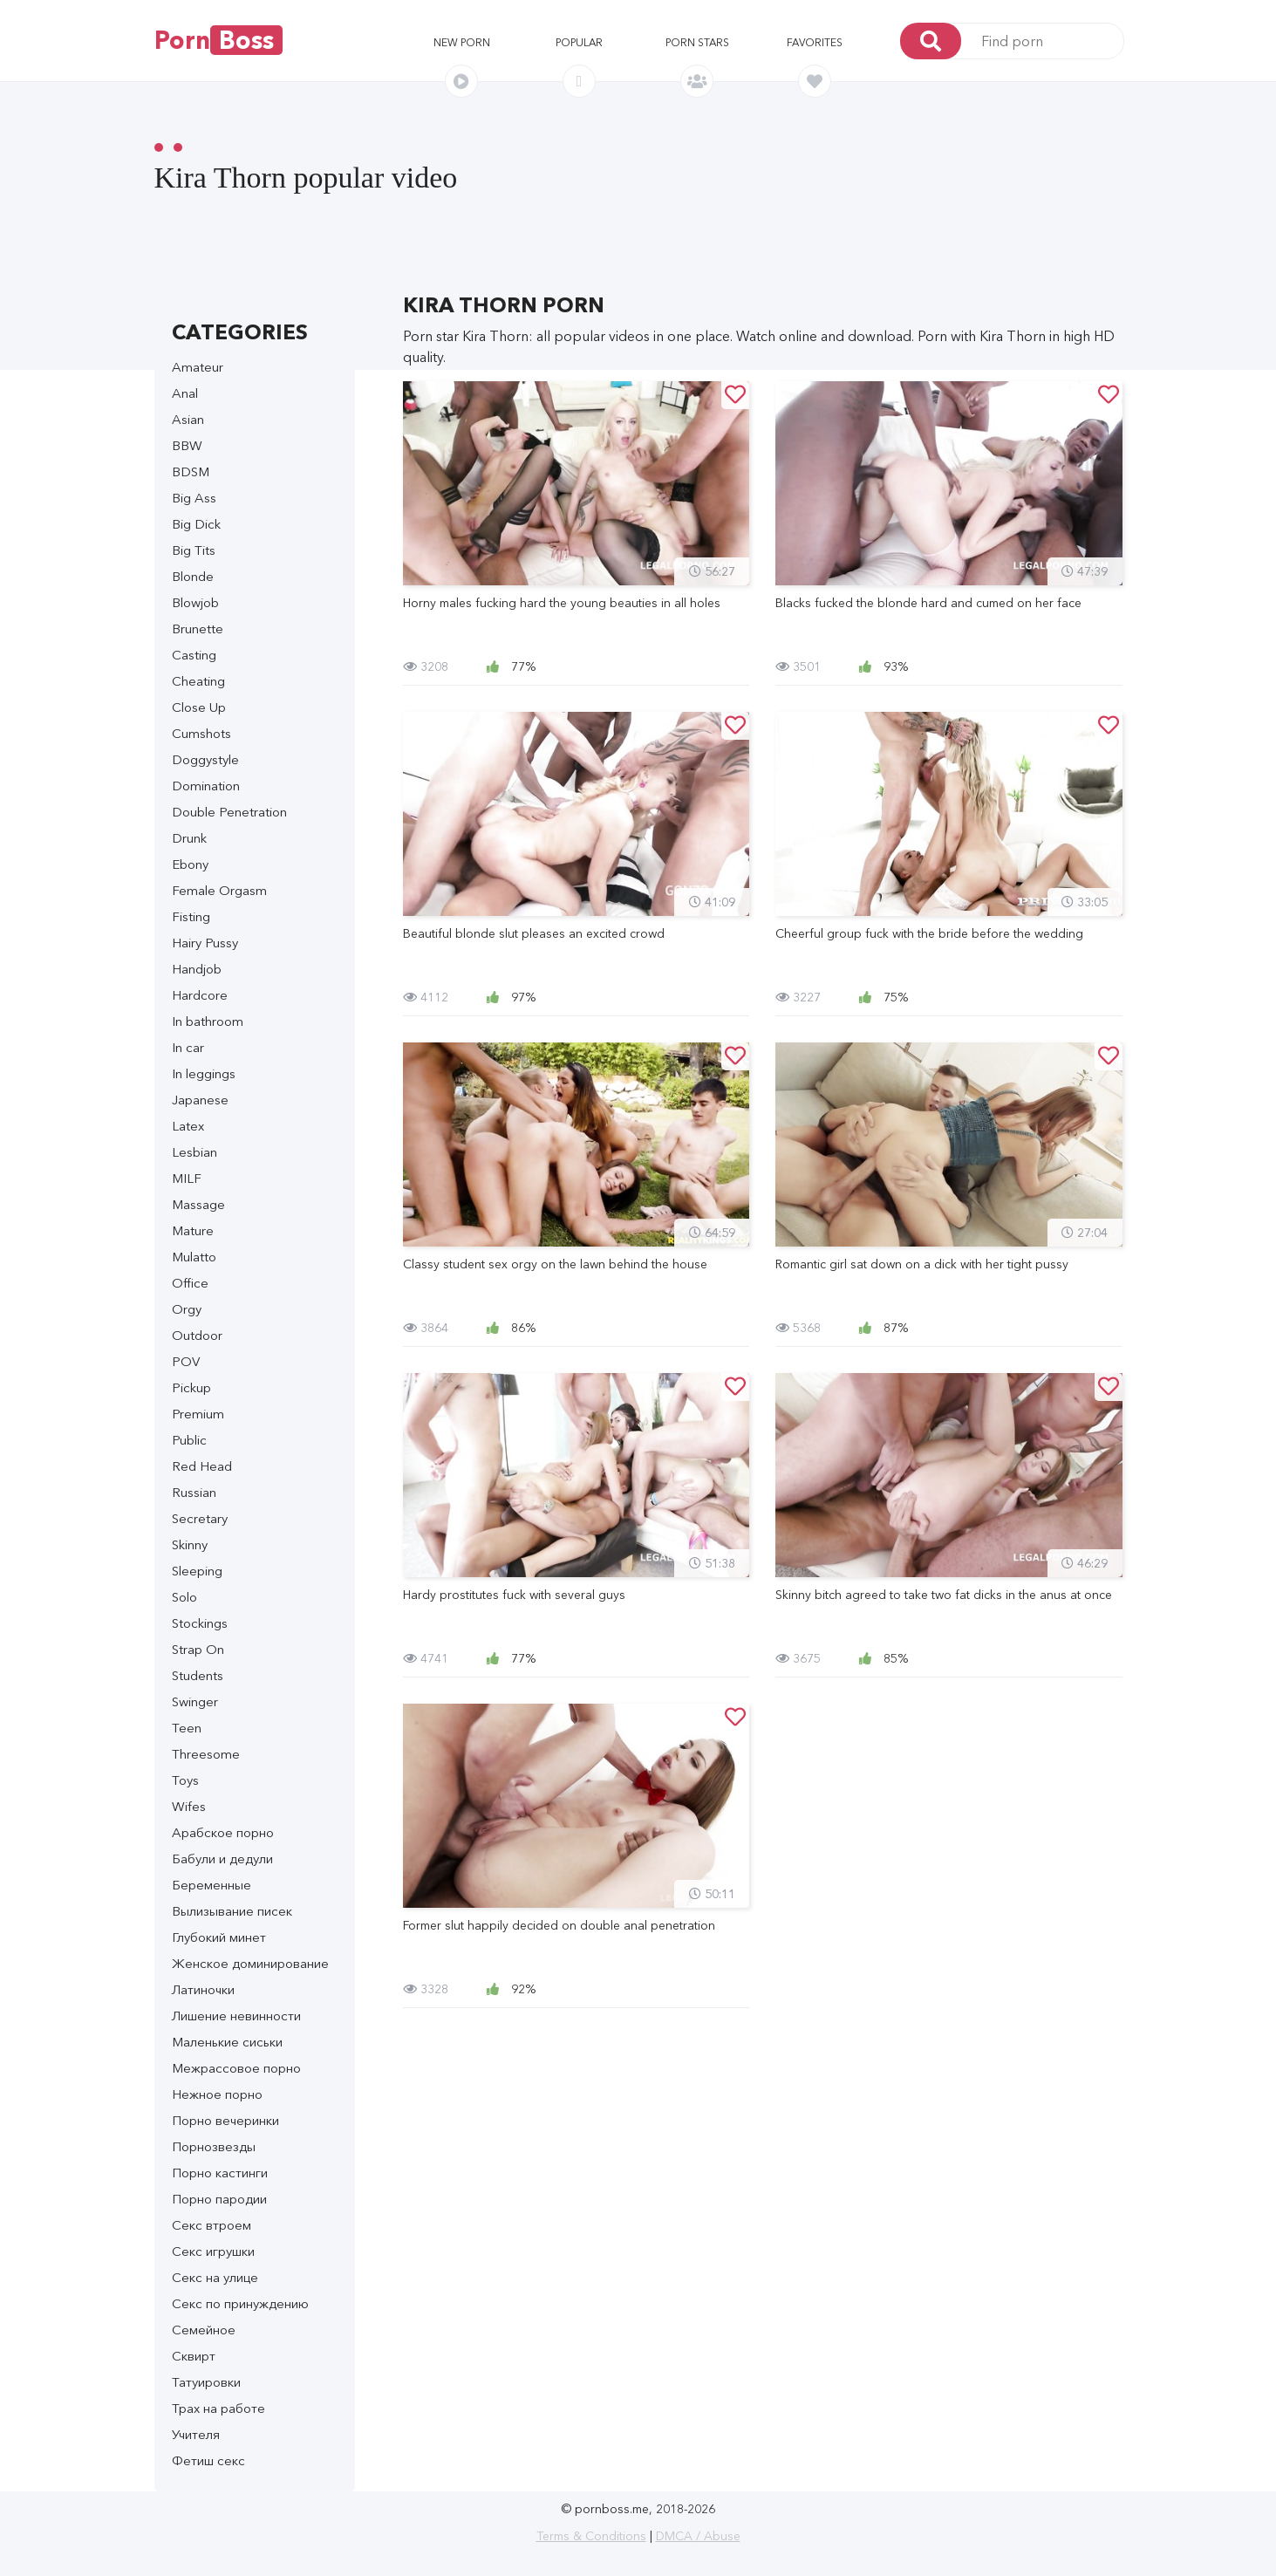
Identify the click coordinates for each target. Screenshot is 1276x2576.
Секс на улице (215, 2277)
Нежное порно (217, 2094)
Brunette (197, 628)
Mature (193, 1230)
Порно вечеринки (225, 2120)
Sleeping (197, 1570)
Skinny (190, 1544)
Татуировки (206, 2382)
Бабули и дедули (222, 1858)
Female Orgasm (219, 890)
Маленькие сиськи (227, 2041)
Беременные (211, 1884)
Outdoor (197, 1335)
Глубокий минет (219, 1937)
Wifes (189, 1806)
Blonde (193, 576)
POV (186, 1361)
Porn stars (697, 42)
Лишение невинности (236, 2015)
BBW (187, 445)
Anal (185, 393)
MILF (186, 1178)
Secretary (200, 1518)
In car (188, 1047)
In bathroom (207, 1021)
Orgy (186, 1309)
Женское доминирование (250, 1963)
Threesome (206, 1754)
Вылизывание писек (232, 1911)
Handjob (197, 968)
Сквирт (193, 2355)
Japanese (200, 1099)
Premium (198, 1413)
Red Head (202, 1466)
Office (190, 1282)
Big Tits (193, 550)
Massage (198, 1204)
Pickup (191, 1387)
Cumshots (201, 733)
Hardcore (200, 995)
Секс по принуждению (240, 2303)
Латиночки (203, 1989)
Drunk (189, 838)
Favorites (815, 42)
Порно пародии (219, 2198)
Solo (184, 1597)
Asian (188, 419)
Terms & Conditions (591, 2536)
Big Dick (196, 524)
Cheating (198, 681)
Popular (579, 42)
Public (189, 1439)
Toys (185, 1780)
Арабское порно (223, 1832)
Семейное (203, 2329)
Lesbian (194, 1152)
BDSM (190, 471)
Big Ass (194, 497)
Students (197, 1675)
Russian (194, 1492)
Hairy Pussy (205, 942)
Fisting (191, 916)
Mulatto (194, 1256)
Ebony (190, 864)
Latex (188, 1125)
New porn (461, 42)
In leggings (203, 1073)
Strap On (198, 1649)
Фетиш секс (208, 2460)
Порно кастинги (220, 2172)
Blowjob (195, 602)
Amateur (197, 367)
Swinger (195, 1701)
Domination (206, 785)
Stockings (200, 1623)
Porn (218, 40)
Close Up (199, 707)
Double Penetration (229, 811)
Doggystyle (205, 759)
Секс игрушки (213, 2251)
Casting (194, 654)
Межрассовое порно (236, 2068)
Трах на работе (218, 2408)
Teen (186, 1727)
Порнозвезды (214, 2146)
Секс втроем (211, 2225)
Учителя (196, 2434)
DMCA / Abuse (698, 2536)
